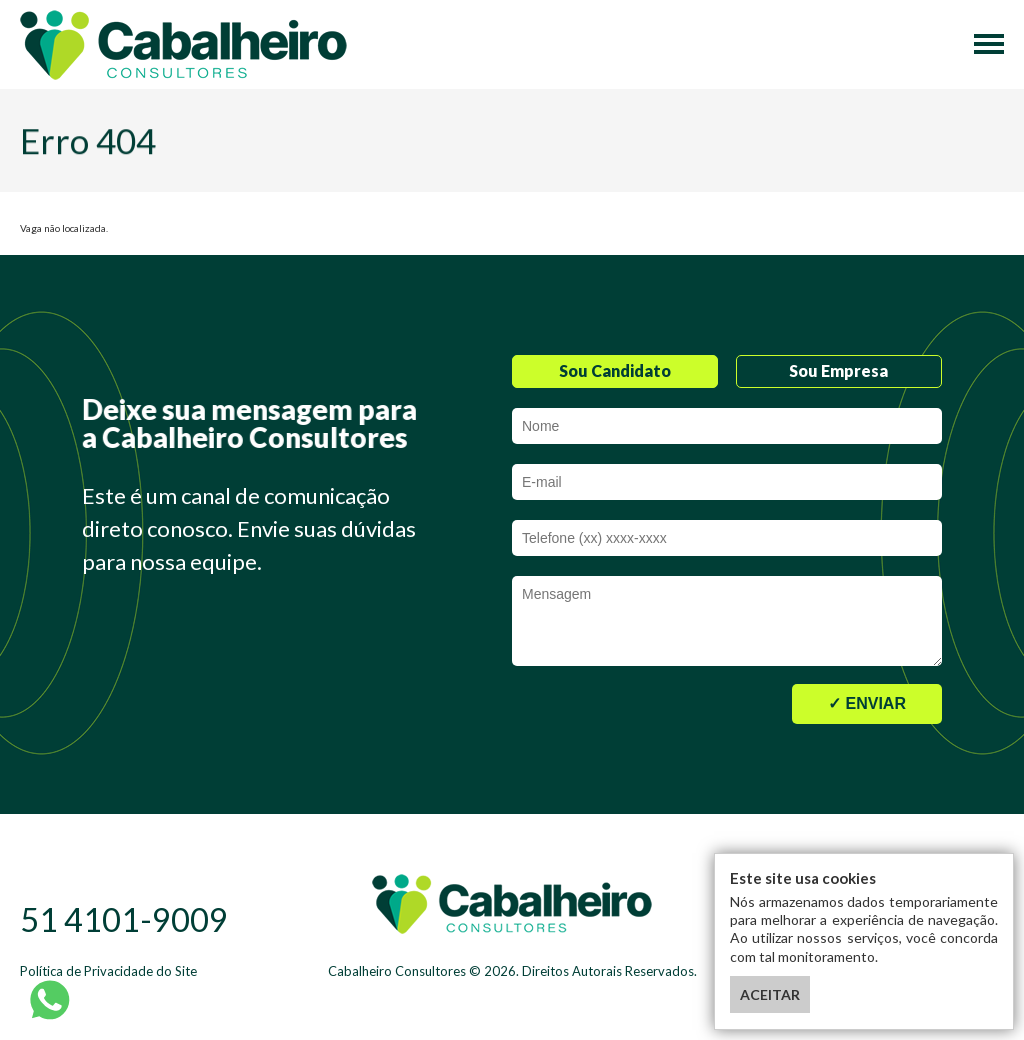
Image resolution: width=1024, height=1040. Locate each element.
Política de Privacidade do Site (108, 971)
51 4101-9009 (124, 919)
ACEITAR (770, 994)
